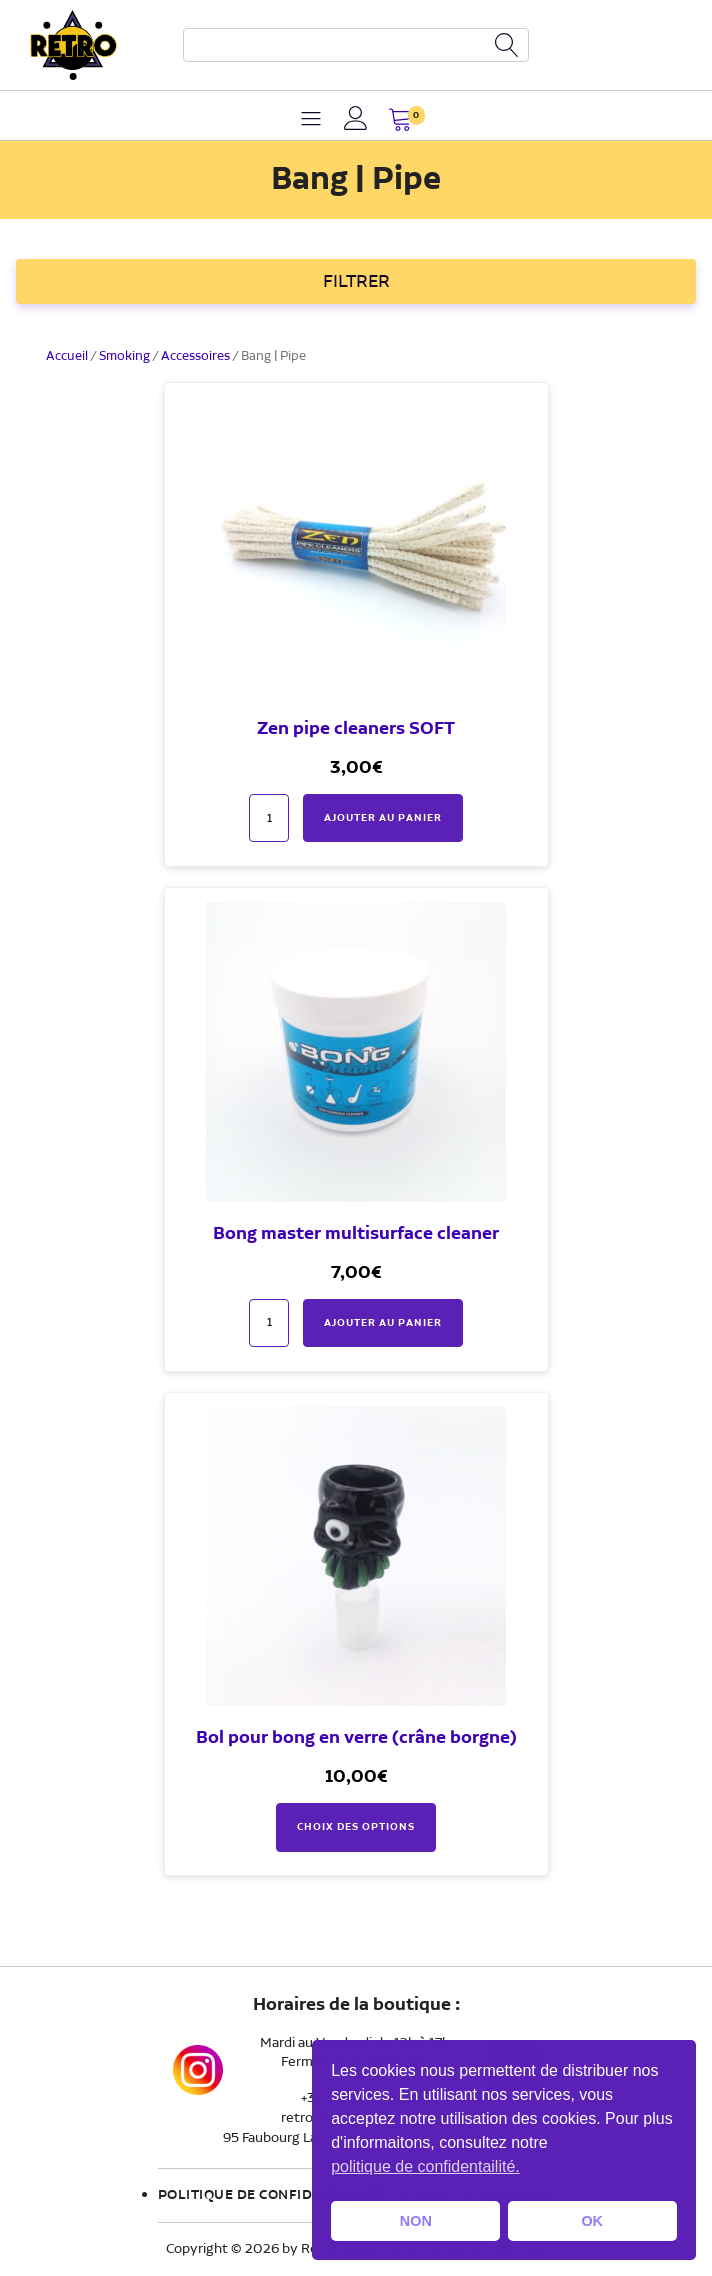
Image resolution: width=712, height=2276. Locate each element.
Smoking (124, 356)
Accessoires (195, 356)
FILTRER (356, 281)
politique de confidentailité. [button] (425, 2166)
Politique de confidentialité (271, 2195)
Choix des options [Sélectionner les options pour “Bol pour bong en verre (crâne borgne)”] (356, 1827)
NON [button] (416, 2221)
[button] (400, 122)
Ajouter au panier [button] (383, 818)
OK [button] (592, 2221)
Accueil (67, 356)
